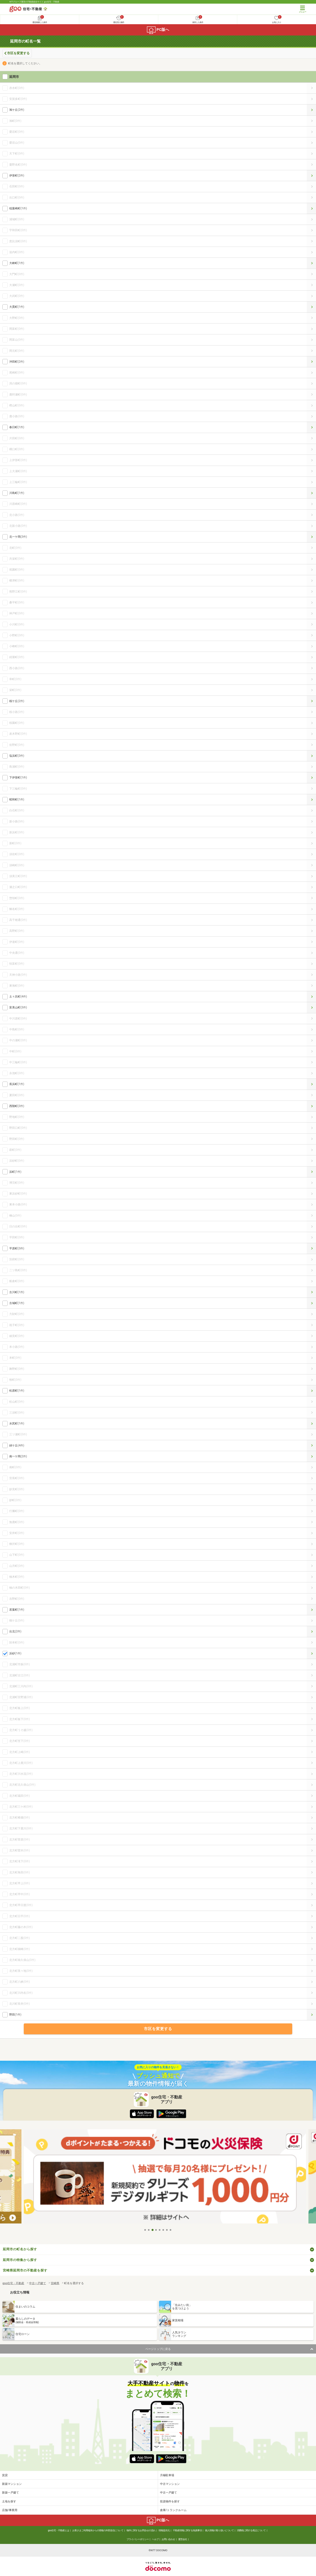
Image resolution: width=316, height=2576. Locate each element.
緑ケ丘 (311, 1445)
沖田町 (311, 361)
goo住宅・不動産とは (58, 2530)
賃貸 (5, 2475)
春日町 (311, 427)
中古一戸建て (168, 2492)
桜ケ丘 (311, 701)
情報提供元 (164, 2530)
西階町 (311, 1106)
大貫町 (311, 307)
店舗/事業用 (9, 2510)
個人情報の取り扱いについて (219, 2530)
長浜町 (311, 1084)
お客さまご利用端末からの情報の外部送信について (97, 2530)
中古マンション (170, 2483)
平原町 (311, 1248)
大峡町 (311, 263)
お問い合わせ (168, 2539)
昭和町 (311, 799)
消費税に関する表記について (251, 2530)
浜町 (311, 1171)
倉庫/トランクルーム (173, 2510)
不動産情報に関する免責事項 (187, 2530)
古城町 (311, 1303)
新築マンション (12, 2483)
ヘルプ (155, 2539)
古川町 (311, 1292)
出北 (311, 1631)
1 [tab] (145, 2230)
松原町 (311, 1390)
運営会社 (182, 2539)
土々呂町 (311, 996)
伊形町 (311, 175)
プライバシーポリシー (138, 2539)
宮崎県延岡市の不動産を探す (25, 2270)
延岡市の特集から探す (20, 2260)
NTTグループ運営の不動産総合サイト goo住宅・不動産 (34, 2)
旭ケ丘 (311, 109)
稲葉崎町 (311, 208)
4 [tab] (156, 2230)
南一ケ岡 (311, 1456)
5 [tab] (160, 2230)
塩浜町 (311, 755)
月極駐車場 (167, 2475)
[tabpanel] (158, 2177)
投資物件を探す (170, 2501)
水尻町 (311, 1423)
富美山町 (311, 1007)
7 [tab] (167, 2230)
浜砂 (311, 1653)
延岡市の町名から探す (20, 2249)
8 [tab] (171, 2230)
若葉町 (311, 1609)
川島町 (311, 493)
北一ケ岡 (311, 536)
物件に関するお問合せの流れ (141, 2530)
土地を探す (9, 2501)
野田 (311, 2014)
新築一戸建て (10, 2492)
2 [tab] (149, 2230)
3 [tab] (153, 2230)
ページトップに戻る (158, 2349)
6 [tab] (163, 2230)
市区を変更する (18, 53)
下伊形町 (311, 777)
